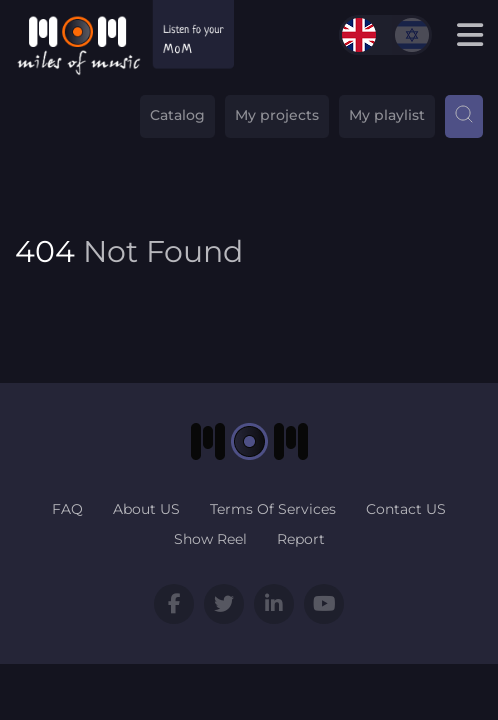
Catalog (177, 115)
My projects (277, 115)
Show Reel (210, 539)
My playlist (387, 115)
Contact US (406, 509)
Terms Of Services (273, 509)
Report (301, 539)
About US (146, 509)
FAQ (67, 509)
